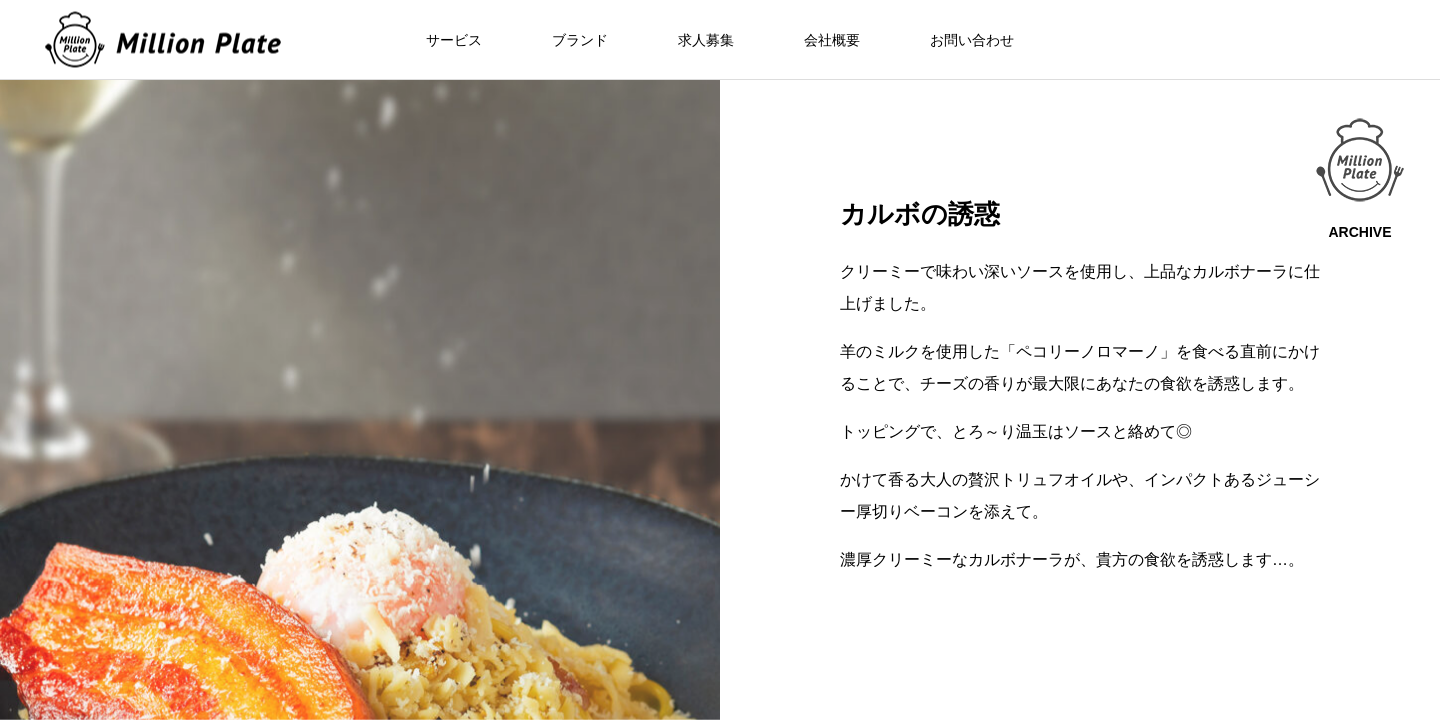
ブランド (580, 40)
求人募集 (706, 40)
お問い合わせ (972, 40)
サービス (454, 40)
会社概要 (832, 40)
